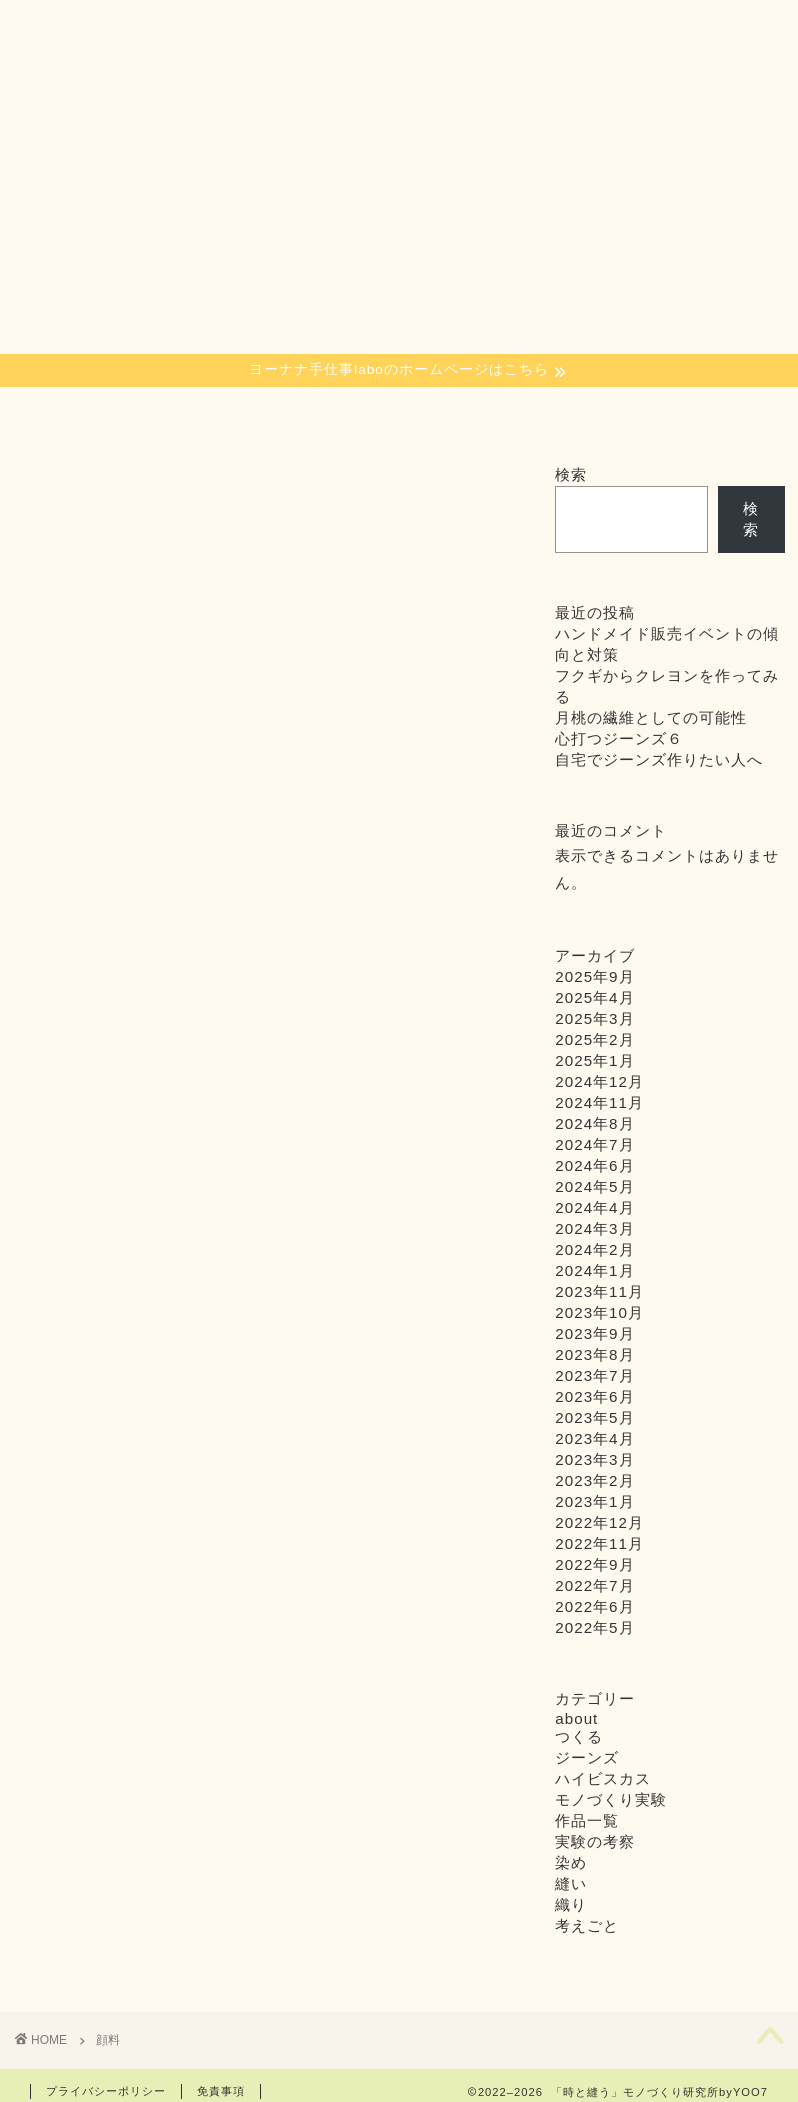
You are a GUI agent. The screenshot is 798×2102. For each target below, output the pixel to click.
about (368, 413)
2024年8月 (594, 1123)
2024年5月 (594, 1186)
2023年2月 (594, 1480)
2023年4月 (594, 1438)
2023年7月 (594, 1375)
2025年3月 (594, 1018)
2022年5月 (594, 1627)
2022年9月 (594, 1564)
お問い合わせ (740, 419)
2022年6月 (594, 1606)
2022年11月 (599, 1543)
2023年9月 (594, 1333)
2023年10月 (599, 1312)
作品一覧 (587, 1820)
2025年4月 (594, 997)
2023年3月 (594, 1459)
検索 (571, 474)
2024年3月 (594, 1228)
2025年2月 (594, 1039)
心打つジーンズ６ (619, 738)
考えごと (587, 1925)
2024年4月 (594, 1207)
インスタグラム (552, 419)
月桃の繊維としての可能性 (651, 717)
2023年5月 (594, 1417)
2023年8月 (594, 1354)
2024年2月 (594, 1249)
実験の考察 (595, 1841)
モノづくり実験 (611, 1799)
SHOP (466, 413)
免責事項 (221, 2091)
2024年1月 (594, 1270)
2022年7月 (594, 1585)
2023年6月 (594, 1396)
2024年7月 (594, 1144)
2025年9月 (594, 976)
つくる (281, 413)
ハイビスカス (603, 1778)
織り (132, 413)
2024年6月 (594, 1165)
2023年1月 (594, 1501)
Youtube (646, 413)
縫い (207, 413)
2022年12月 (599, 1522)
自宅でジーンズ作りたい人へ (659, 759)
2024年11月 (599, 1102)
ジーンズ (587, 1757)
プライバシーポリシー (106, 2091)
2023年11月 (599, 1291)
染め (58, 413)
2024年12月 (599, 1081)
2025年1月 (594, 1060)
